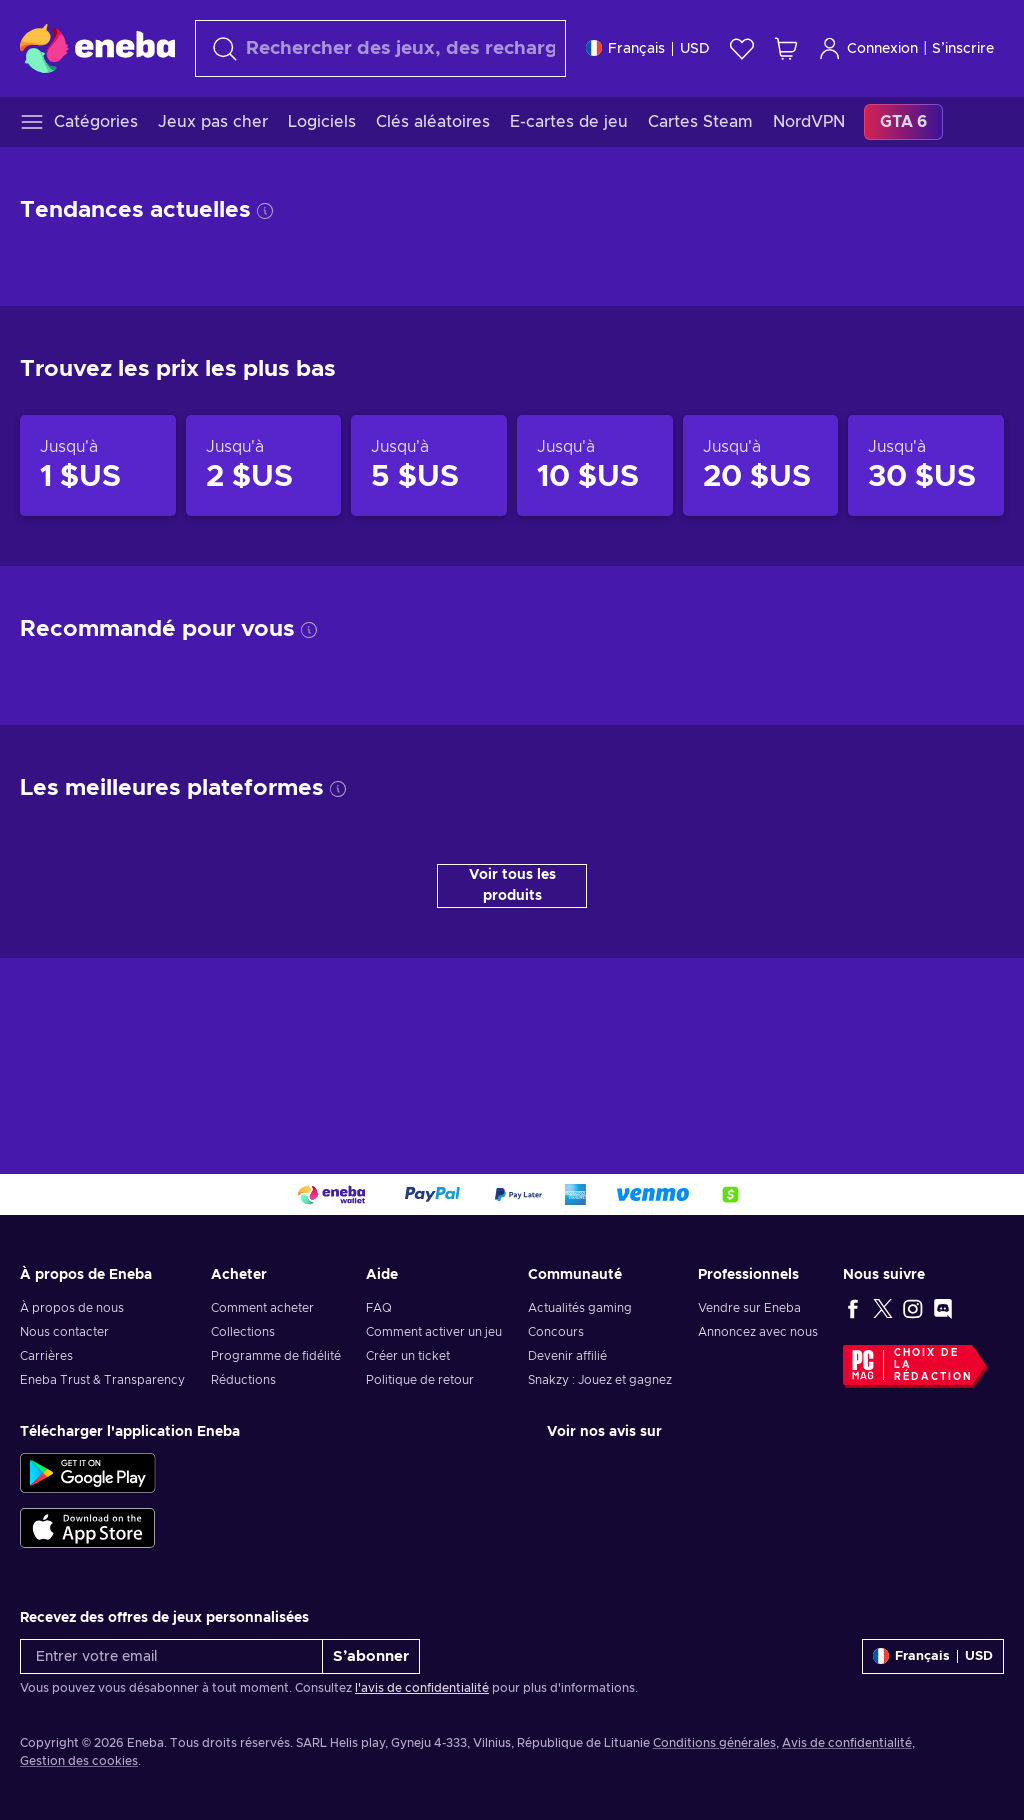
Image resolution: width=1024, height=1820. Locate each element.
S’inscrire (963, 49)
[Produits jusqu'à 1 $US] (98, 466)
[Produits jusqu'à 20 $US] (761, 466)
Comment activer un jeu (434, 1332)
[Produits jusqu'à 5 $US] (429, 466)
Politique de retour (420, 1380)
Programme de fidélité (276, 1356)
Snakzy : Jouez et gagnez (600, 1380)
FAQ (379, 1308)
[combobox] (380, 48)
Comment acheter (262, 1308)
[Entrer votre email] (171, 1656)
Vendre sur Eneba (749, 1308)
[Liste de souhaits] (742, 48)
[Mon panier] (786, 48)
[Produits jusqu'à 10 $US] (595, 466)
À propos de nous (72, 1308)
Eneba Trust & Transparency (102, 1380)
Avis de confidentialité (847, 1743)
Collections (243, 1332)
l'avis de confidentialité (422, 1688)
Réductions (243, 1380)
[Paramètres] (648, 48)
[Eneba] (97, 48)
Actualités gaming (580, 1308)
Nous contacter (64, 1332)
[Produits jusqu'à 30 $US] (926, 466)
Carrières (46, 1356)
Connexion (868, 48)
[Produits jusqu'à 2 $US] (264, 466)
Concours (556, 1332)
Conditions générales (714, 1743)
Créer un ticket (408, 1356)
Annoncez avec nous (758, 1332)
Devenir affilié (567, 1356)
